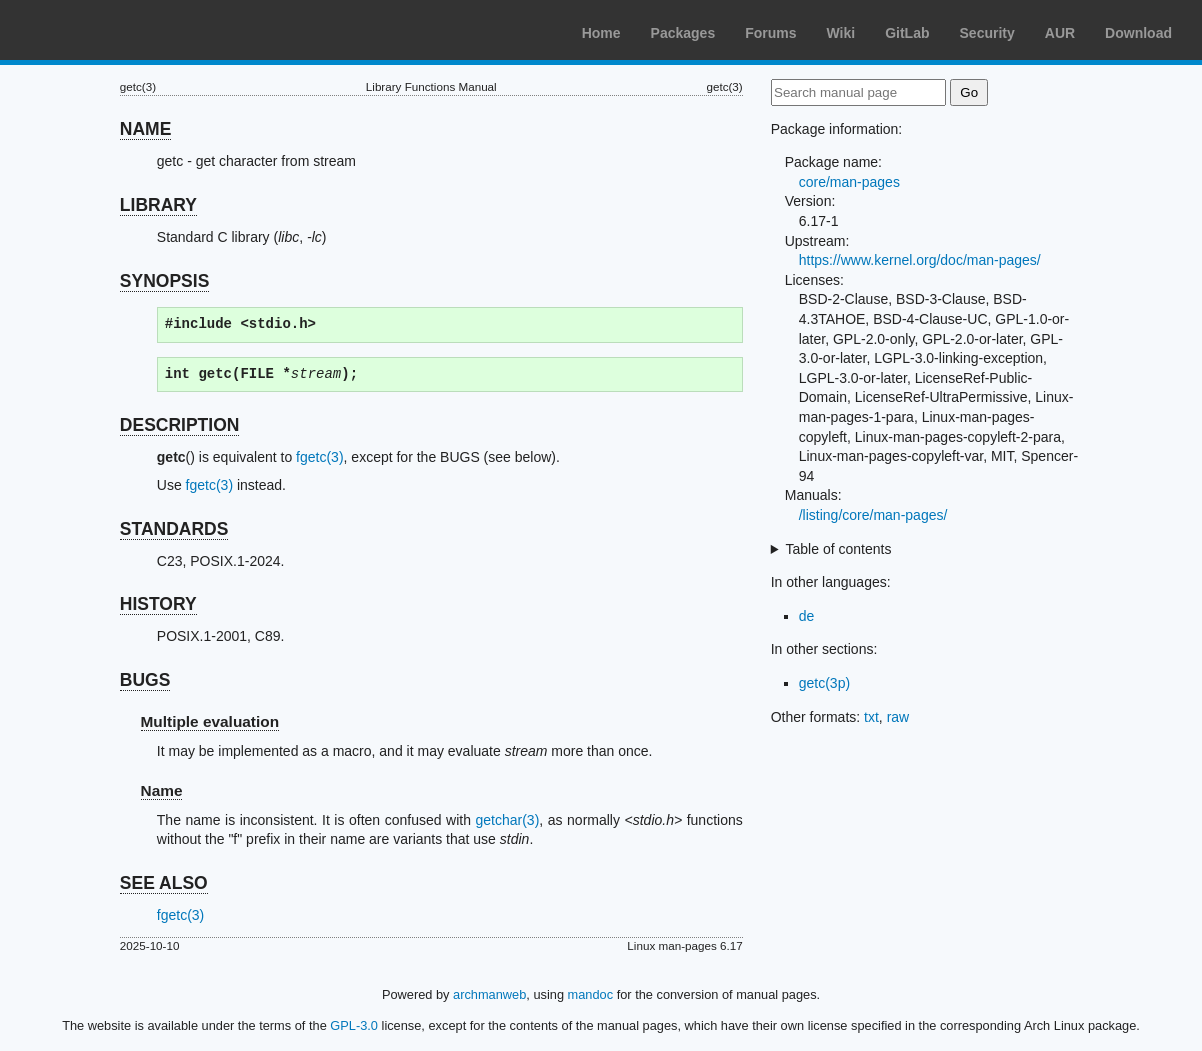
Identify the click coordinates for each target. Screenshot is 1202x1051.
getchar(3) (508, 820)
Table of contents (839, 549)
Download (1138, 33)
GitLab (907, 33)
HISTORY (158, 604)
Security (987, 33)
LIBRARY (158, 205)
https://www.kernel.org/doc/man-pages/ (920, 260)
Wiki (841, 33)
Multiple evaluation (210, 721)
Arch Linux (110, 30)
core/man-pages (849, 182)
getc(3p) (824, 683)
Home (601, 33)
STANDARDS (174, 529)
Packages (683, 33)
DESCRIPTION (180, 425)
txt (871, 717)
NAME (146, 129)
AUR (1060, 33)
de (807, 616)
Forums (770, 33)
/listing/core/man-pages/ (873, 515)
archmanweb (489, 994)
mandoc (591, 994)
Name (162, 790)
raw (898, 717)
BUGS (145, 680)
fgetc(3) (319, 457)
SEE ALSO (164, 883)
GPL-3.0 (354, 1025)
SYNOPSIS (164, 281)
